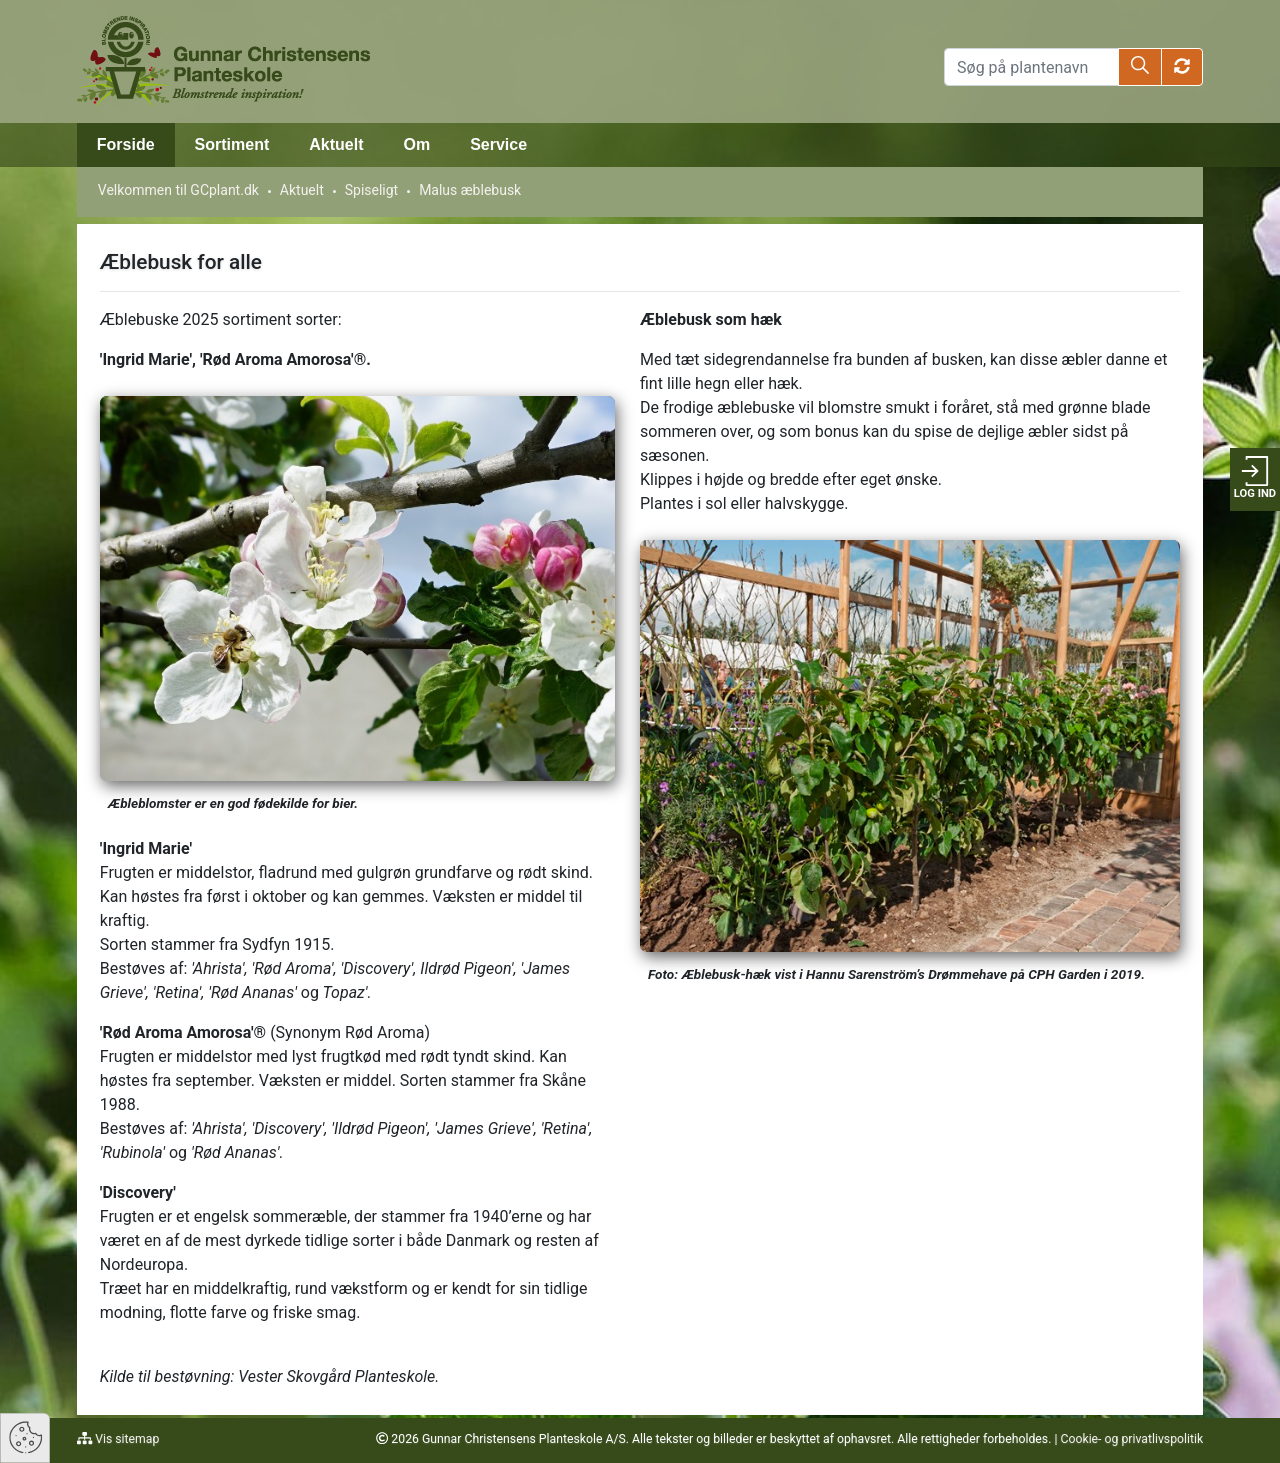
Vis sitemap (125, 1439)
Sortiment (232, 144)
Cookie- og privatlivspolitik (1131, 1439)
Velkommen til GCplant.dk (178, 190)
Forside (126, 144)
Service (498, 144)
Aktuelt (336, 144)
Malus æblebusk (470, 190)
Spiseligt (371, 190)
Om (417, 144)
